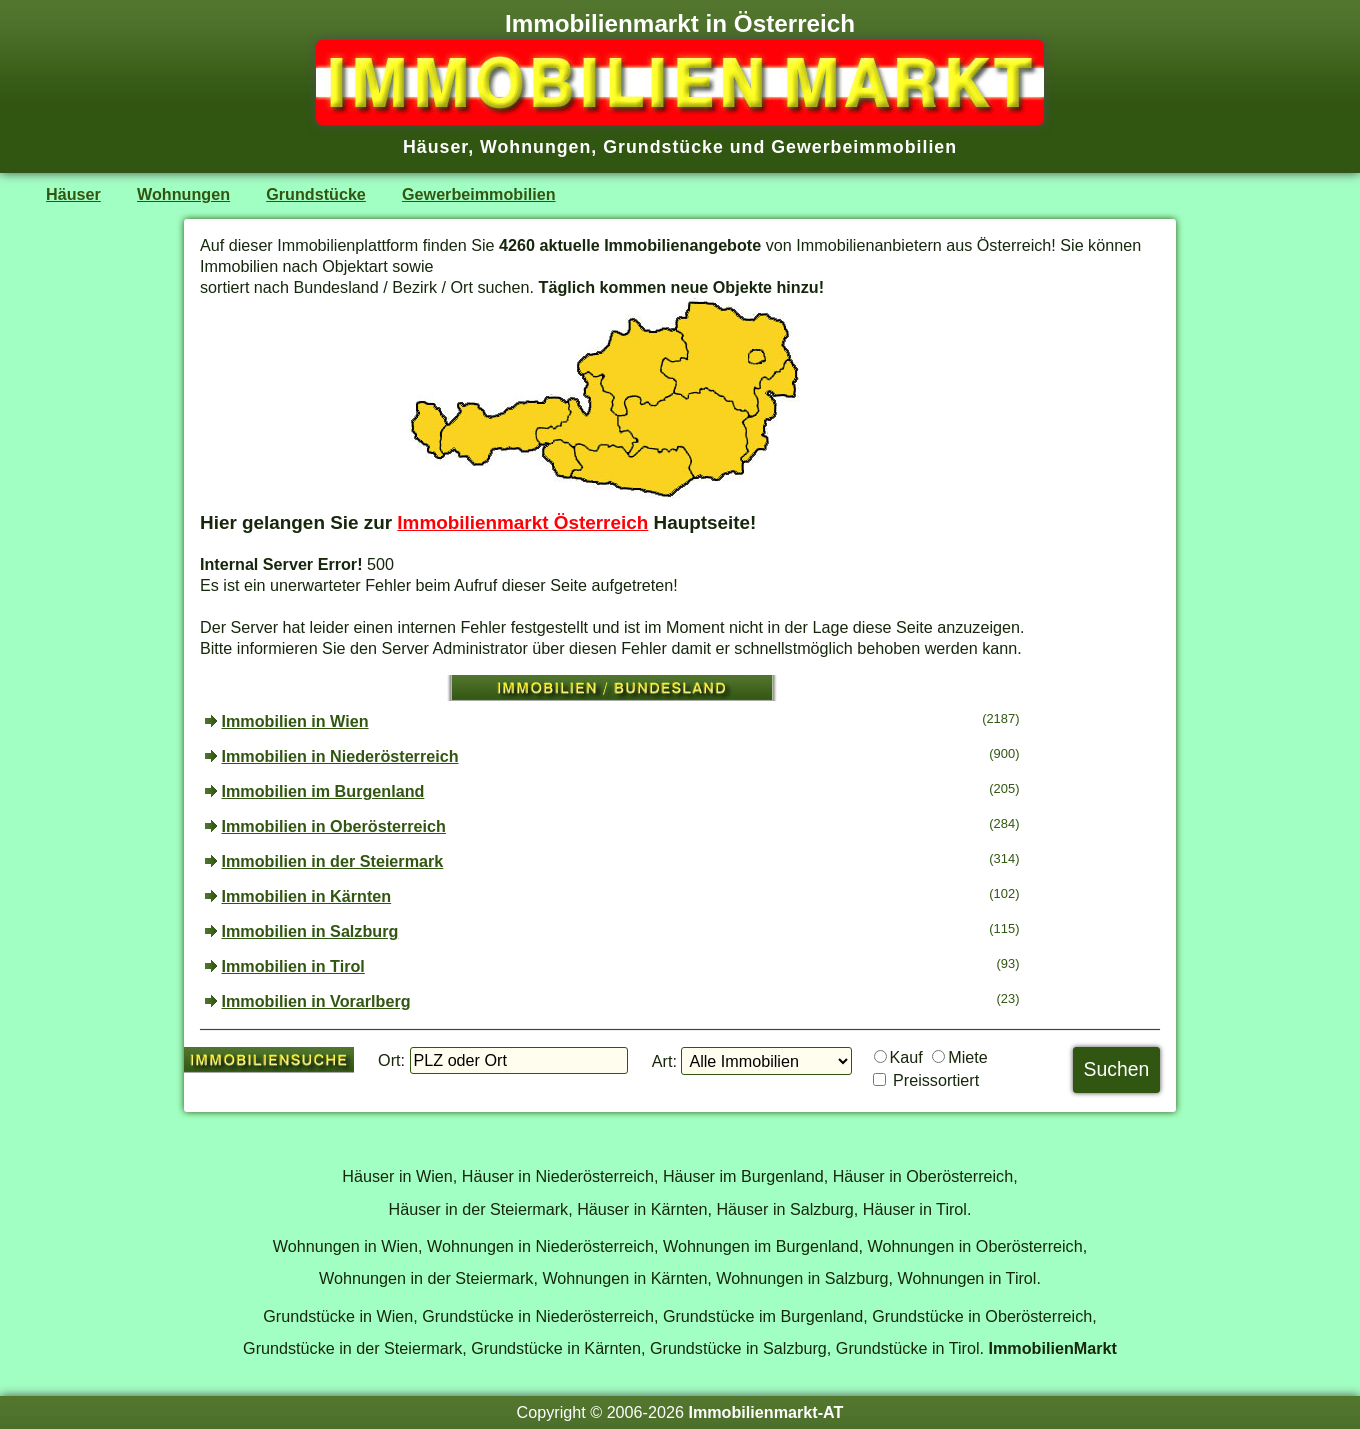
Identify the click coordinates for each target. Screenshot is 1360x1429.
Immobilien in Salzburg (310, 931)
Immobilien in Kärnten (307, 896)
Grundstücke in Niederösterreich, (540, 1316)
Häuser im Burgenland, (745, 1176)
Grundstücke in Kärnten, (558, 1348)
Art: (664, 1061)
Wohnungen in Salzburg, (804, 1278)
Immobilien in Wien (295, 721)
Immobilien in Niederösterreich (340, 756)
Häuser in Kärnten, (644, 1209)
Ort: (391, 1060)
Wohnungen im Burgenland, (763, 1246)
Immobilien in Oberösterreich (334, 826)
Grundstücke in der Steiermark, (355, 1348)
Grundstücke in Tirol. (910, 1348)
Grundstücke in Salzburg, (740, 1348)
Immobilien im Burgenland (323, 791)
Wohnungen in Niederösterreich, (542, 1246)
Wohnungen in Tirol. (969, 1278)
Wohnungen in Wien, (348, 1246)
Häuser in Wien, (399, 1176)
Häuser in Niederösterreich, (560, 1176)
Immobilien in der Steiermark (333, 861)
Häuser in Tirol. (917, 1209)
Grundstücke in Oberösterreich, (984, 1316)
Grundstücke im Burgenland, (765, 1316)
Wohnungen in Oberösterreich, (977, 1246)
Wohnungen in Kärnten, (626, 1278)
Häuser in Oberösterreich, (925, 1176)
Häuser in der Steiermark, (481, 1209)
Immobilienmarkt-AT (765, 1412)
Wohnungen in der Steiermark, (428, 1278)
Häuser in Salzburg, (787, 1209)
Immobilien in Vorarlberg (316, 1001)
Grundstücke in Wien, (340, 1316)
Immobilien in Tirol (293, 966)
